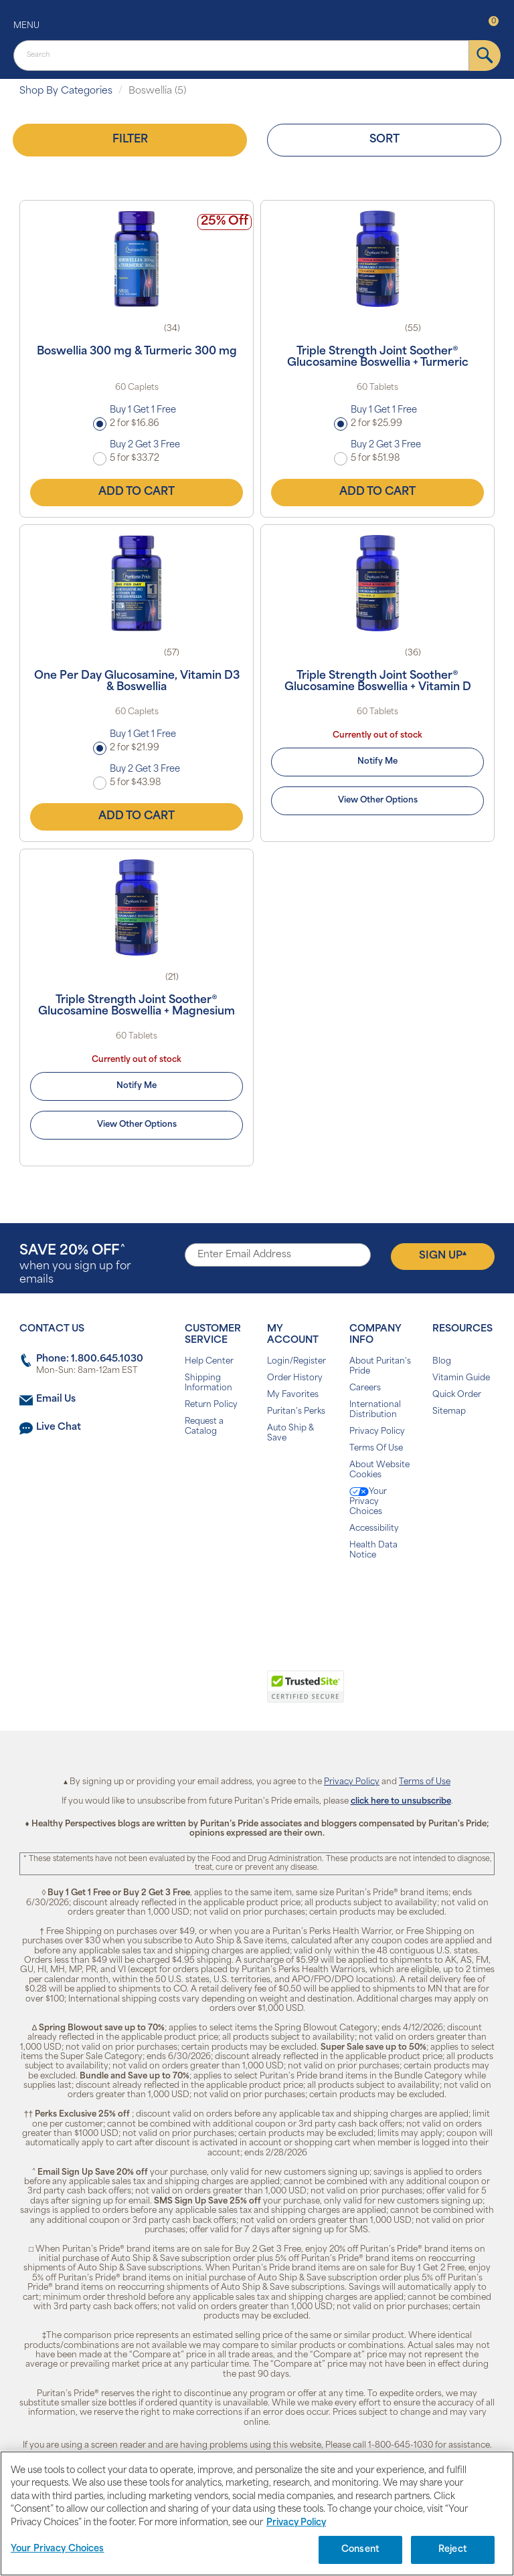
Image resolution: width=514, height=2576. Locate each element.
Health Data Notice (373, 1550)
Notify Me (377, 762)
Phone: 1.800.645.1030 (89, 1359)
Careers (365, 1388)
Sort (384, 139)
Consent (360, 2549)
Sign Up (442, 1256)
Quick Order (456, 1395)
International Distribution (375, 1410)
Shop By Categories (65, 91)
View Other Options (378, 800)
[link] (201, 1694)
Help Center (209, 1362)
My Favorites (293, 1395)
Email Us (56, 1399)
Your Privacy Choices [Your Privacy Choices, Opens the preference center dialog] (57, 2549)
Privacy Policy (377, 1432)
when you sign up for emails (75, 1265)
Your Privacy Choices (368, 1501)
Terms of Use (424, 1782)
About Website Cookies (379, 1470)
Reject (452, 2549)
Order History (295, 1378)
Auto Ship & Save (290, 1433)
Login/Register (296, 1362)
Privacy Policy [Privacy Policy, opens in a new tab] (296, 2522)
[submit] (485, 55)
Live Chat (58, 1427)
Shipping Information (208, 1383)
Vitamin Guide (461, 1378)
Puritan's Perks (296, 1412)
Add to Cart (136, 492)
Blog (441, 1362)
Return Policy (211, 1405)
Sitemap (449, 1412)
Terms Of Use (376, 1448)
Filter (130, 139)
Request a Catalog (204, 1427)
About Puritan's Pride (380, 1367)
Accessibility (374, 1529)
